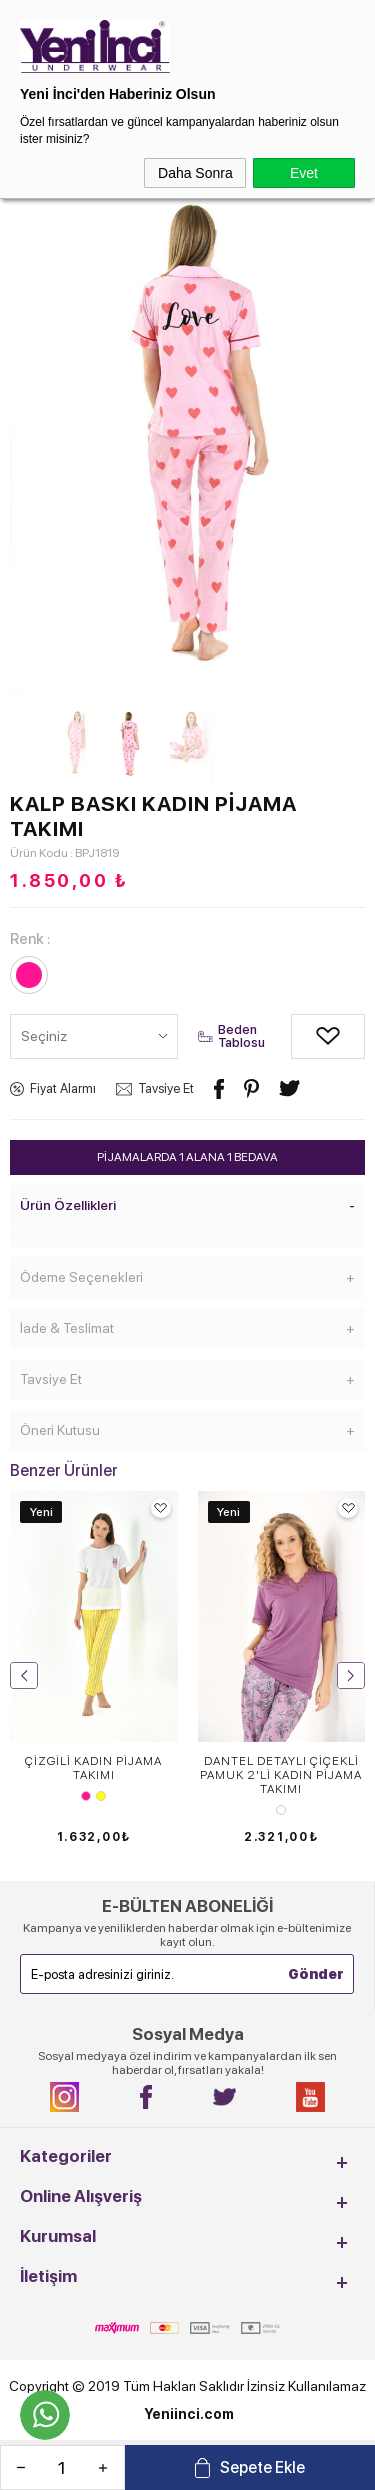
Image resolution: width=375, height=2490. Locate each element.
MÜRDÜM (281, 1810)
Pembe (86, 1796)
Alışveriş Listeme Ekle (306, 1036)
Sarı (101, 1796)
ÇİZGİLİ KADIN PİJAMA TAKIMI (93, 1768)
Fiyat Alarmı (63, 1088)
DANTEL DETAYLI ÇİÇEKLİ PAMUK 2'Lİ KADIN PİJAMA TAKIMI (281, 1775)
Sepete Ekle (262, 2467)
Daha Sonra (195, 173)
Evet (304, 173)
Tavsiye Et (166, 1088)
